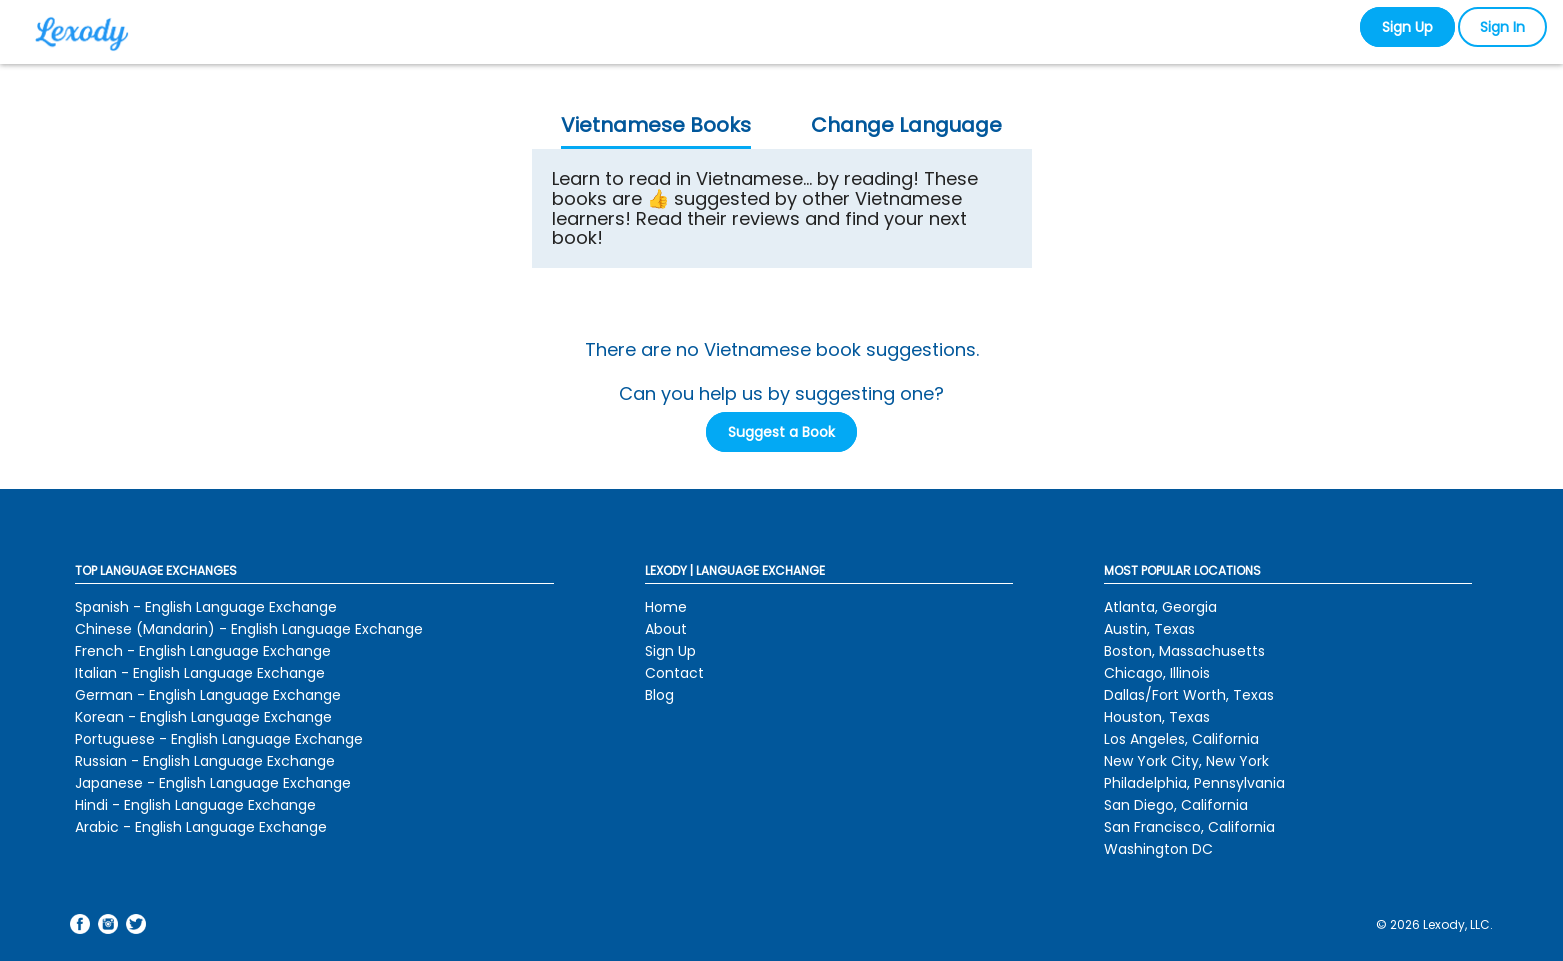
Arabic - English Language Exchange (201, 827)
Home (666, 607)
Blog (659, 695)
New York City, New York (1186, 761)
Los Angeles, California (1181, 739)
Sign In (1502, 27)
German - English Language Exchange (208, 695)
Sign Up (1407, 27)
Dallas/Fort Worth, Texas (1189, 695)
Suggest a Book (781, 432)
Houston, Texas (1157, 717)
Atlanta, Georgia (1160, 607)
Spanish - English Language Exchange (206, 607)
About (666, 629)
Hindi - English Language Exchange (195, 805)
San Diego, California (1176, 805)
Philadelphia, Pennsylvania (1194, 783)
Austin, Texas (1149, 629)
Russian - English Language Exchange (205, 761)
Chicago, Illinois (1157, 673)
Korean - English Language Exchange (203, 717)
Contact (674, 673)
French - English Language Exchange (203, 651)
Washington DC (1158, 849)
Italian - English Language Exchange (200, 673)
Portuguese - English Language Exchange (219, 739)
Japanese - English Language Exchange (213, 783)
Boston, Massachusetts (1184, 651)
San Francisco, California (1189, 827)
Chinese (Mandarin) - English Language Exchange (249, 629)
